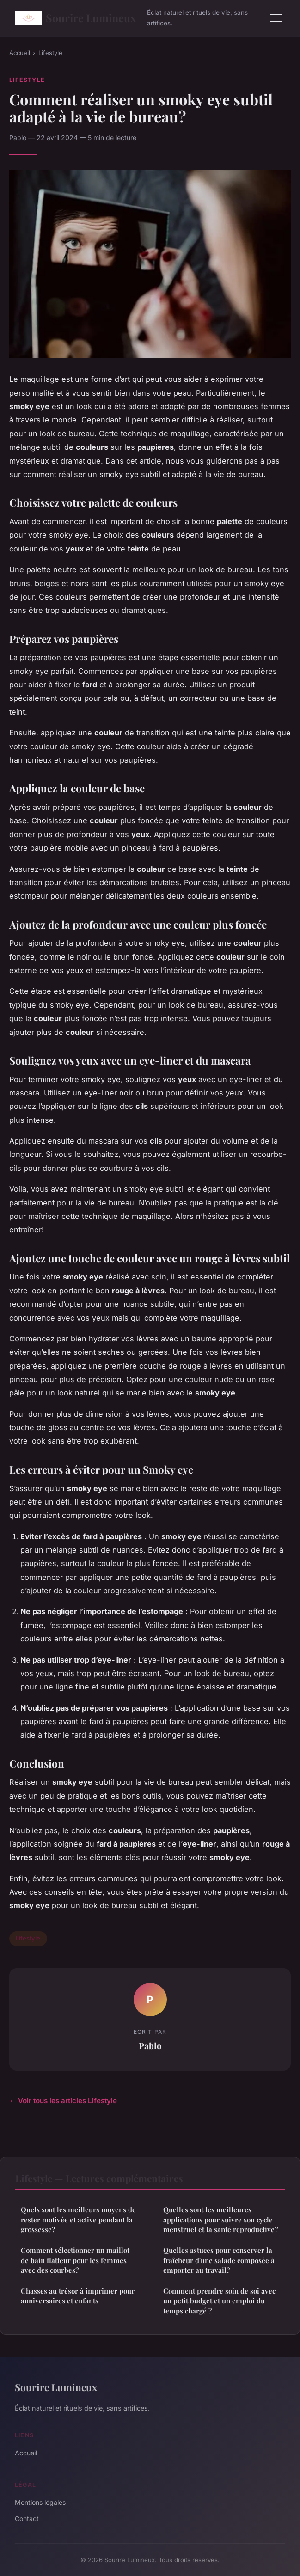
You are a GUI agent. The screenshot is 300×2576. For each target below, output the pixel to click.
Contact (27, 2518)
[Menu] (276, 18)
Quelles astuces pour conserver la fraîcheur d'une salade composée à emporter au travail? (219, 2260)
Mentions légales (40, 2502)
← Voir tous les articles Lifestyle (63, 2100)
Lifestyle (50, 52)
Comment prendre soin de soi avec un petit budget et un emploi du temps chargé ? (219, 2300)
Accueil (19, 52)
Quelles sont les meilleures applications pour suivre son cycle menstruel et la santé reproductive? (220, 2219)
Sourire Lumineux (75, 18)
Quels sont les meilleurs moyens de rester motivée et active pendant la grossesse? (78, 2219)
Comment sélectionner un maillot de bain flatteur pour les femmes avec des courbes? (75, 2260)
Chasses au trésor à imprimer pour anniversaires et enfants (78, 2295)
